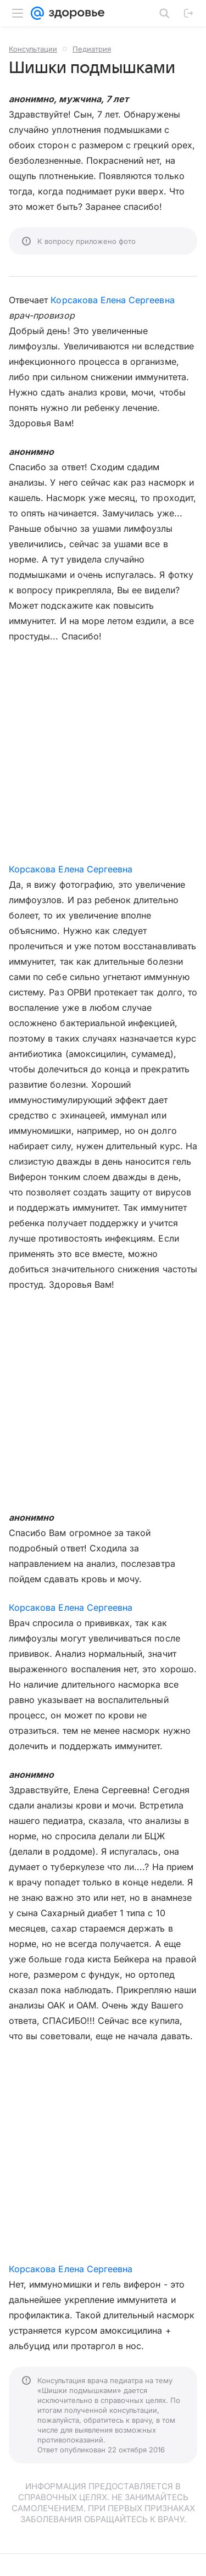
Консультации (33, 48)
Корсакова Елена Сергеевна (112, 299)
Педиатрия (92, 48)
